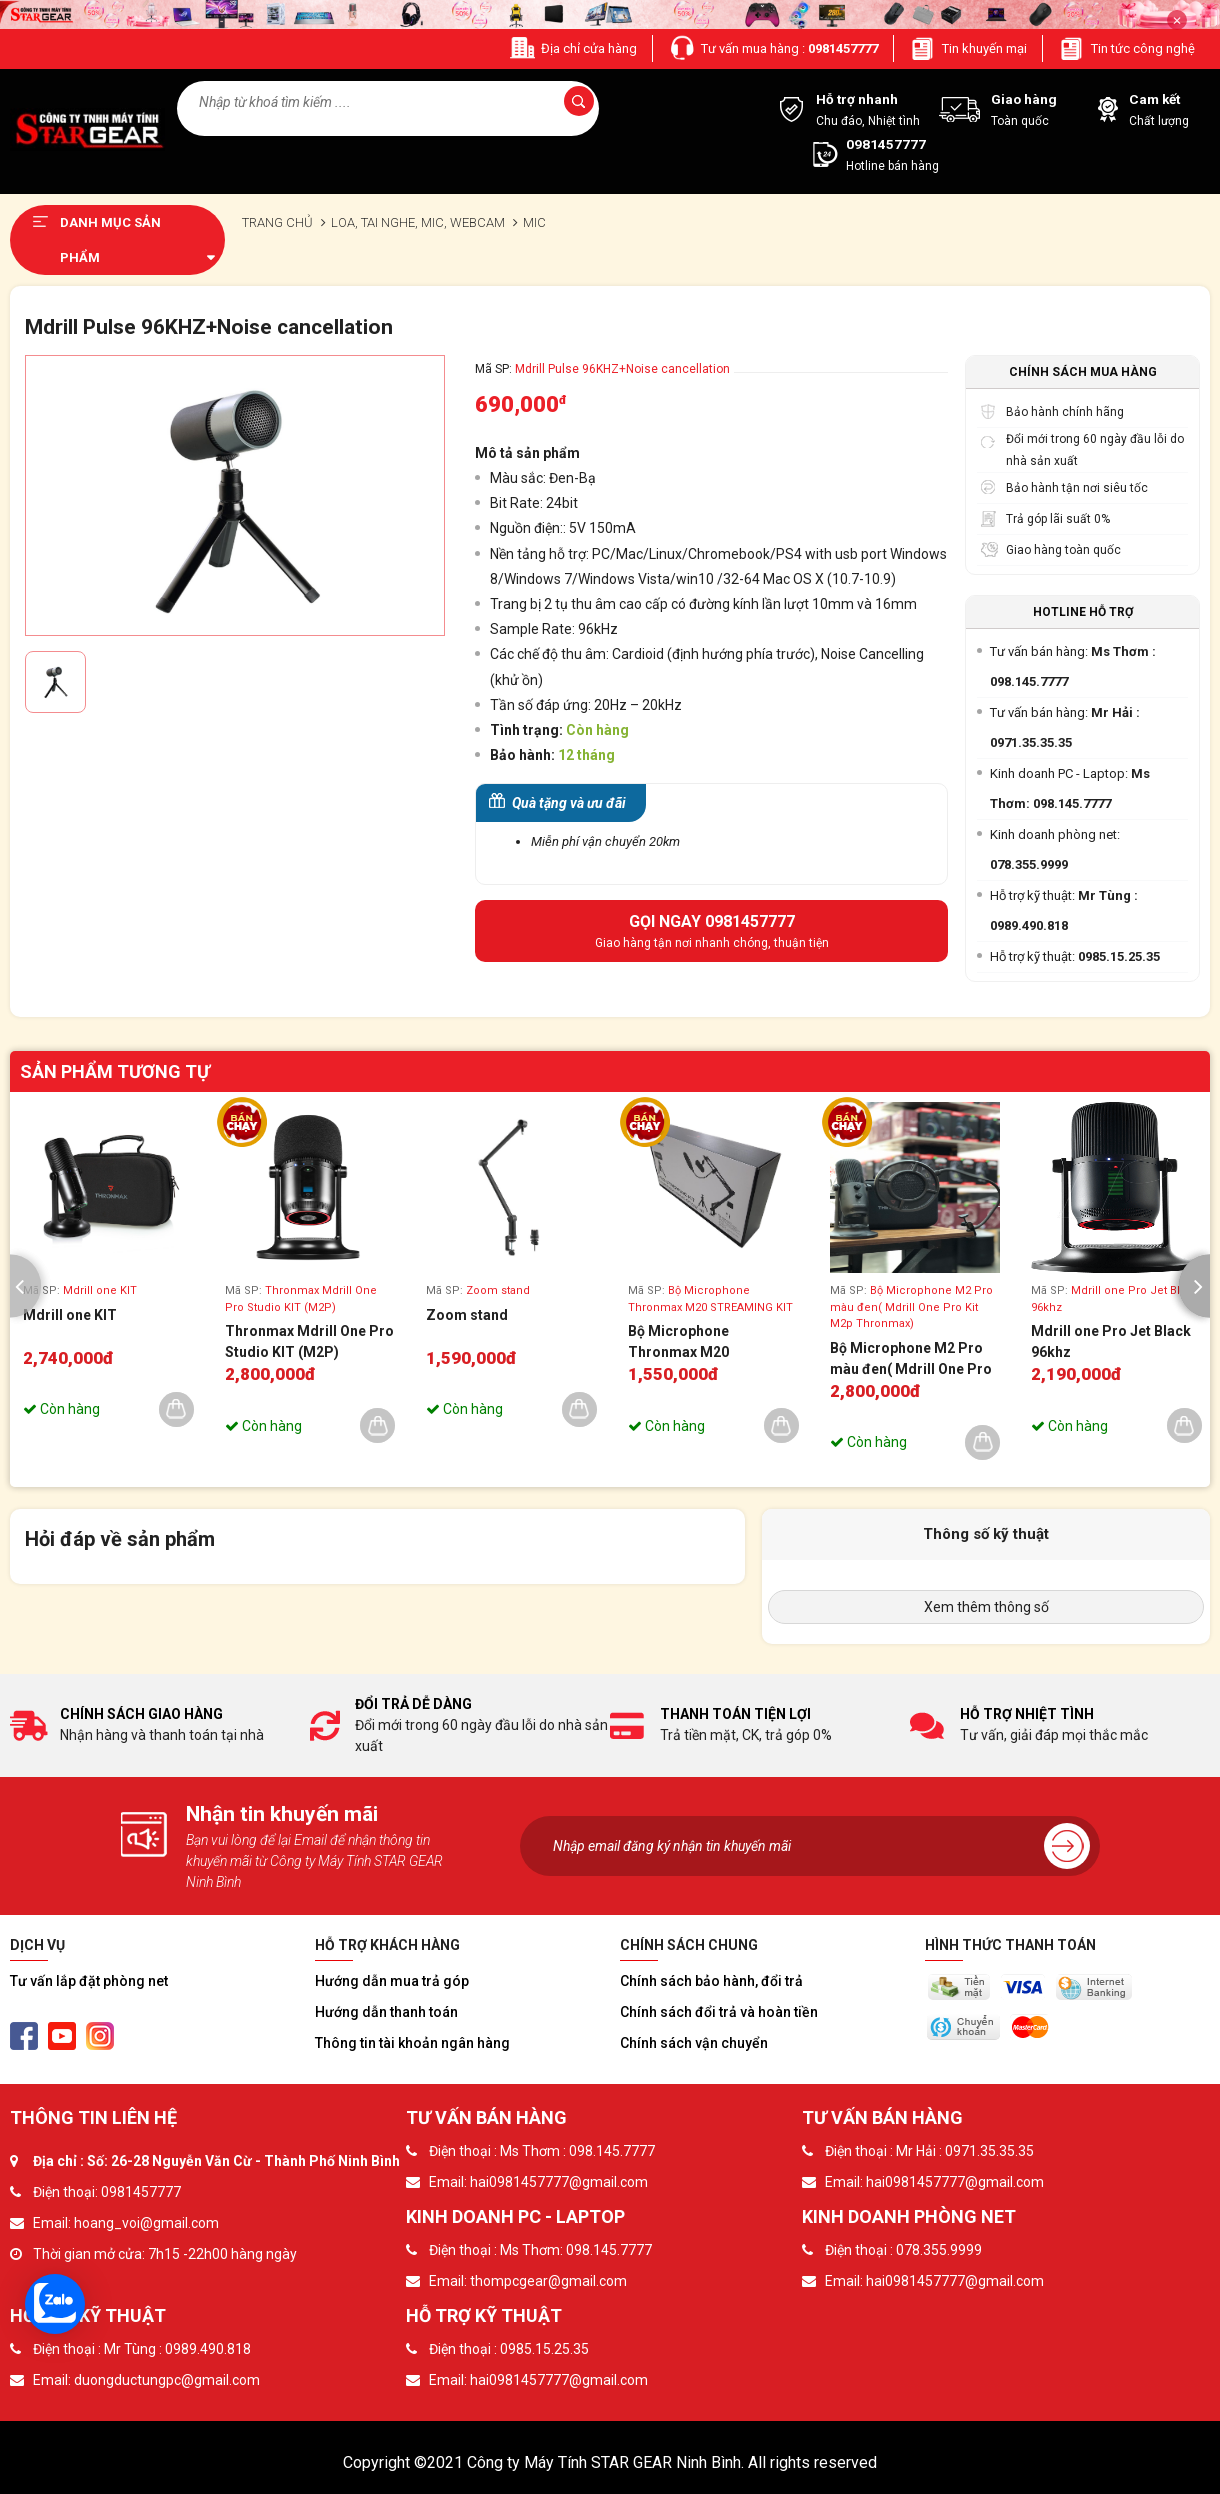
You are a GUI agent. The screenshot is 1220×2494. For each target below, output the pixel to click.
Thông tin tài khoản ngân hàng (412, 2043)
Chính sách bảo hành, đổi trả (711, 1981)
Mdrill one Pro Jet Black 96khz (1111, 1341)
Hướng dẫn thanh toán (386, 2012)
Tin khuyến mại (968, 48)
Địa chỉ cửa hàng (572, 48)
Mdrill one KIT (70, 1315)
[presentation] (25, 1286)
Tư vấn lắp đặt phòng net (89, 1981)
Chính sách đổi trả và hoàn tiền (719, 2012)
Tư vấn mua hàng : (773, 48)
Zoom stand (467, 1315)
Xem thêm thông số (986, 1607)
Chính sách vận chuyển (694, 2043)
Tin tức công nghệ (1126, 48)
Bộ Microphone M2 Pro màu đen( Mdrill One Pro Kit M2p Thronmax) (911, 1360)
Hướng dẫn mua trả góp (392, 1981)
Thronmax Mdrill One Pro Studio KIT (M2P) (309, 1341)
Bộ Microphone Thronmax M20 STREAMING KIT (682, 1343)
